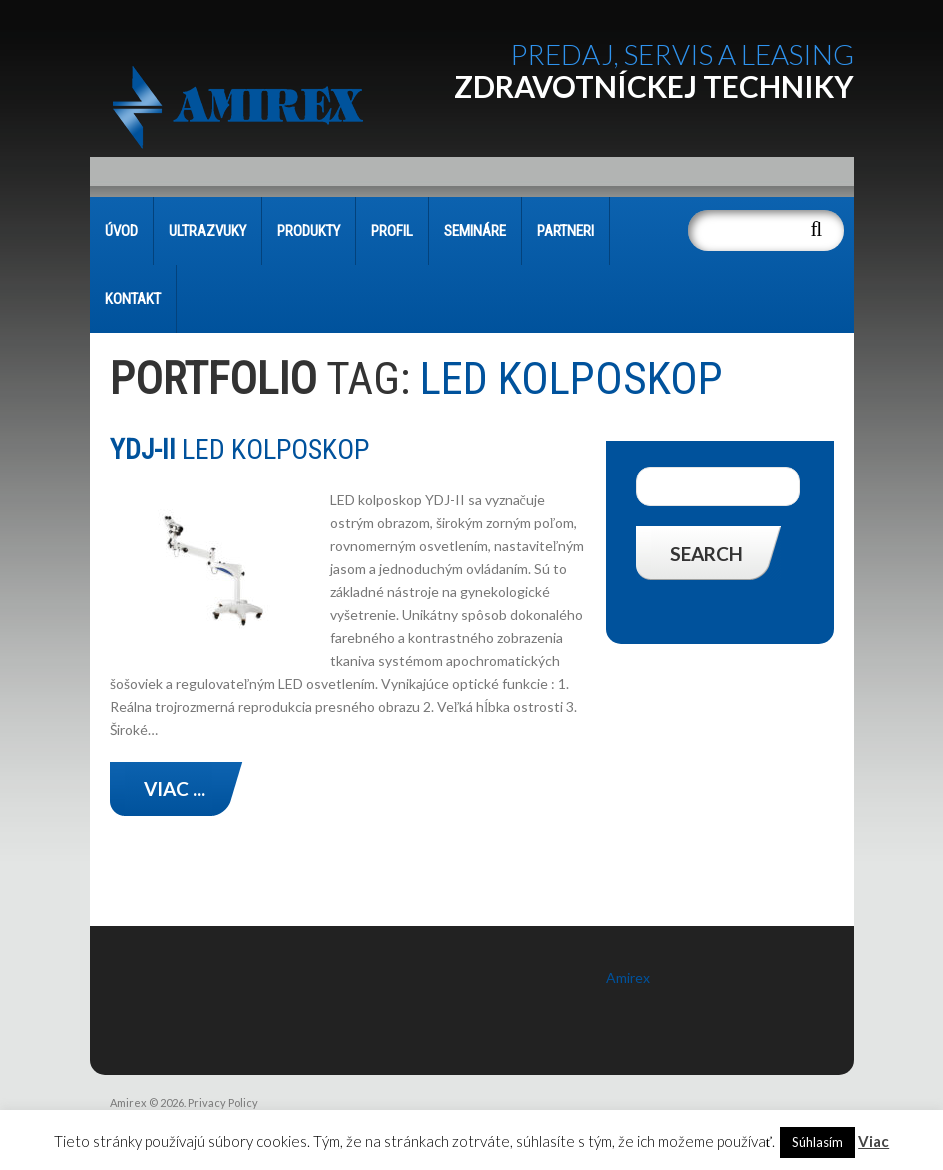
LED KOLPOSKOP (239, 449)
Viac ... (174, 788)
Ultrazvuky (207, 231)
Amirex (628, 977)
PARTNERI (565, 231)
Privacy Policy (223, 1102)
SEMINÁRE (475, 231)
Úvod (121, 231)
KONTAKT (133, 299)
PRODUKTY (308, 231)
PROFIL (392, 231)
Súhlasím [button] (817, 1142)
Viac (873, 1141)
